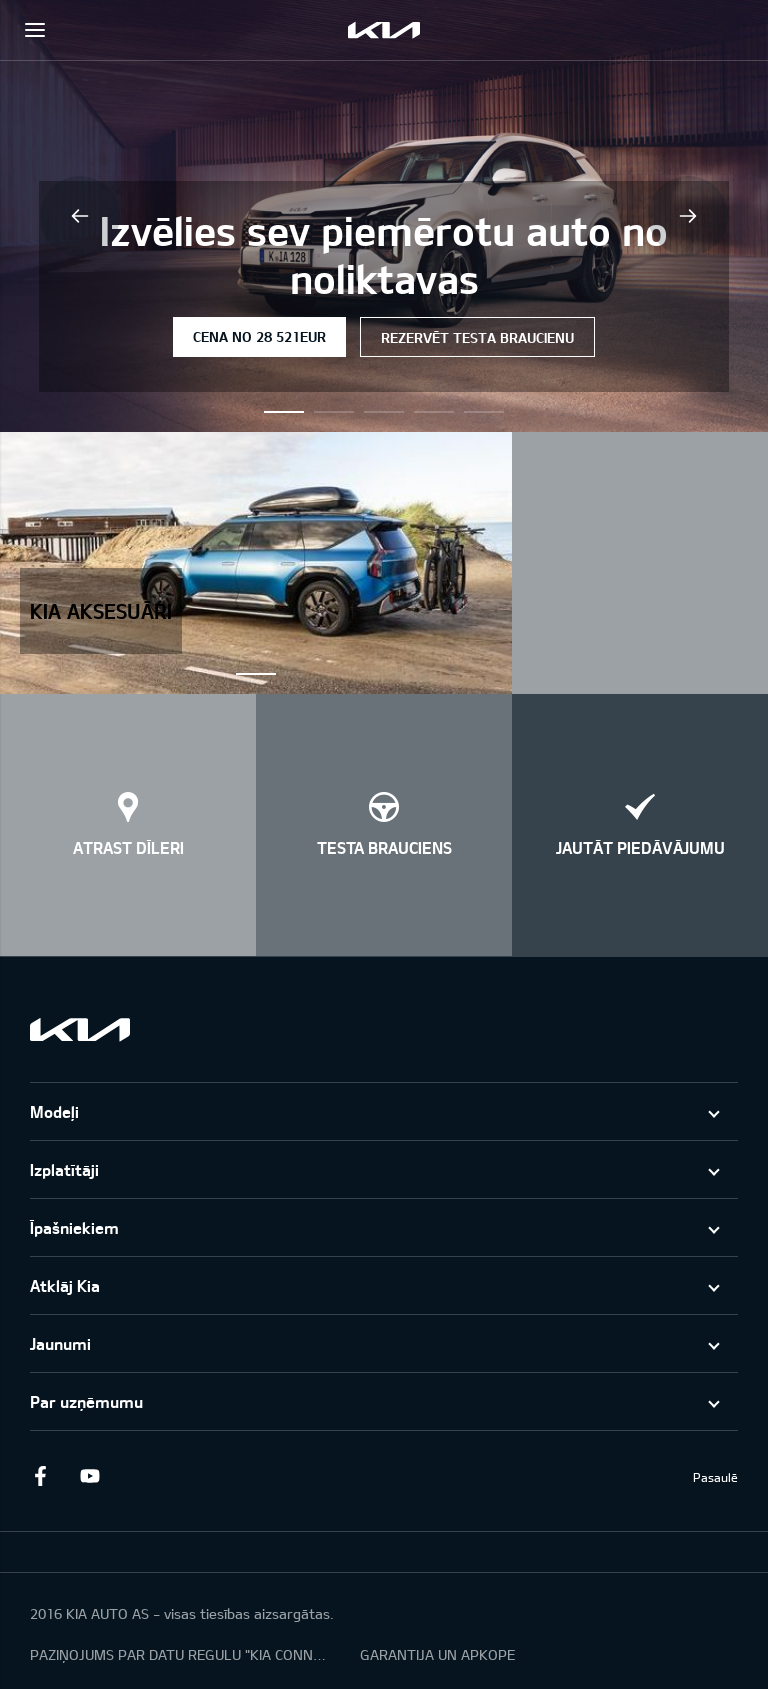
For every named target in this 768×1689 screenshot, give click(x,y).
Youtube (90, 1476)
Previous (80, 216)
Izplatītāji (64, 1169)
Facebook (40, 1476)
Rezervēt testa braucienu (477, 337)
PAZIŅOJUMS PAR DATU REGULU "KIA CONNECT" (180, 1654)
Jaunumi (60, 1343)
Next (688, 216)
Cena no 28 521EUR (259, 336)
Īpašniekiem (74, 1227)
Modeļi (54, 1111)
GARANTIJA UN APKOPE (437, 1654)
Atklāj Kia (65, 1285)
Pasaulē (715, 1477)
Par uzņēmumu (86, 1401)
